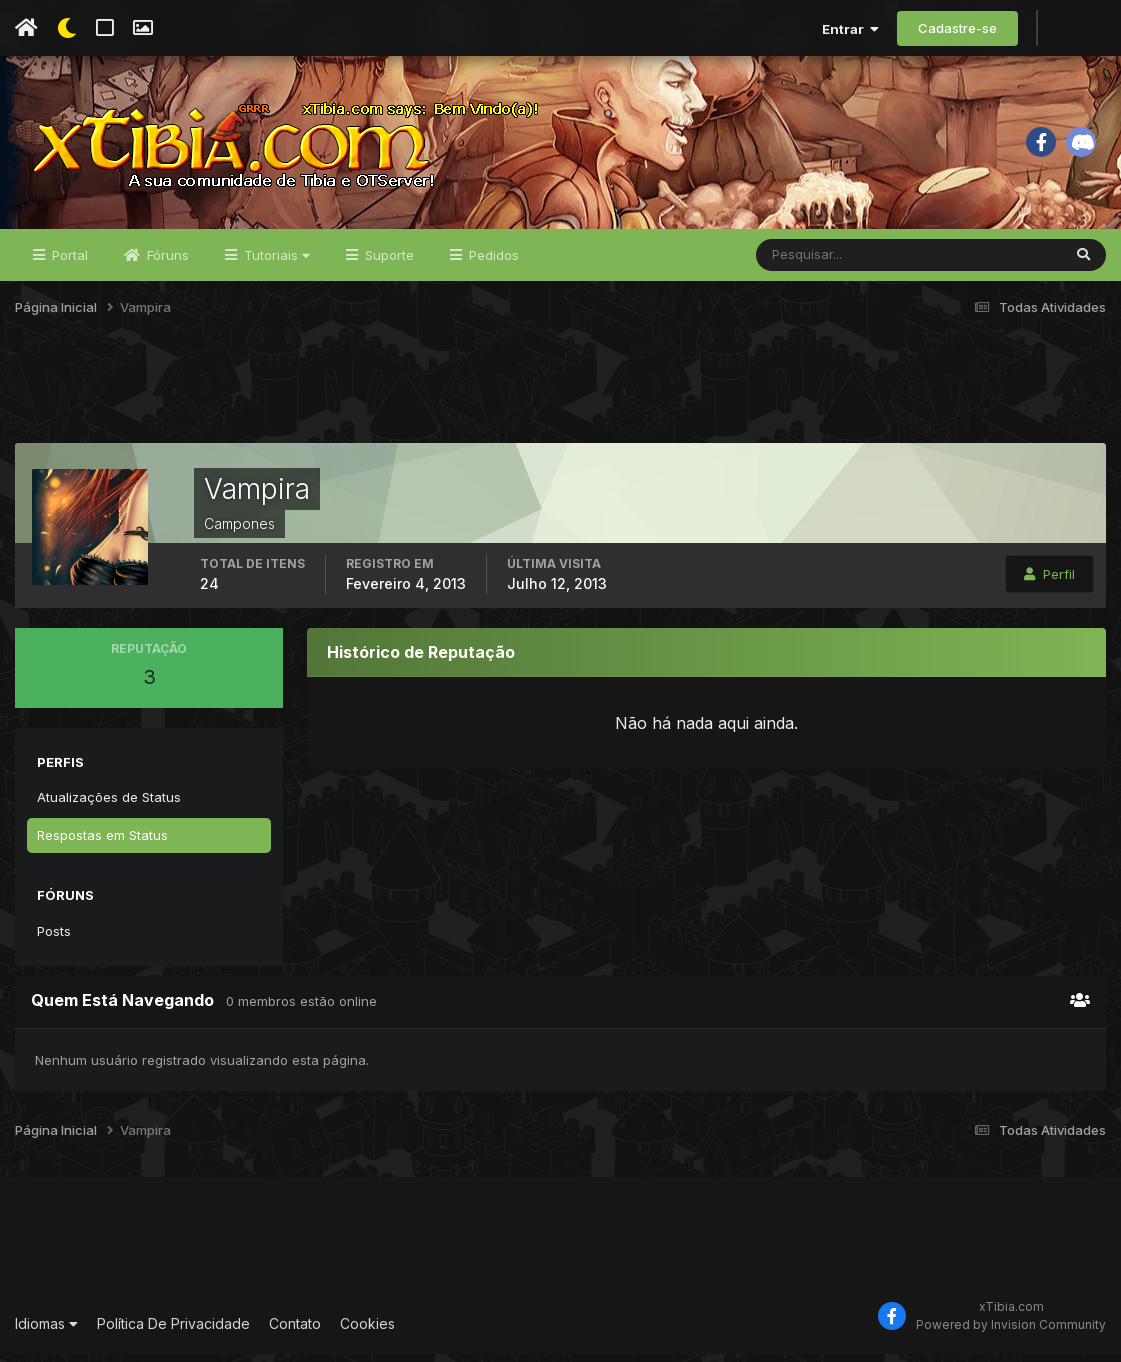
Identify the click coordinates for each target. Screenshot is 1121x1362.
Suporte (387, 262)
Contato (295, 1330)
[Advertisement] (561, 399)
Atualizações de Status (109, 804)
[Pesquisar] (821, 262)
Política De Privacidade (173, 1330)
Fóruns (166, 262)
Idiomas (46, 1330)
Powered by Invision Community (1011, 1331)
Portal (68, 262)
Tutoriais (275, 262)
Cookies (367, 1330)
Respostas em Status (102, 842)
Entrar (850, 29)
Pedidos (492, 262)
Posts (54, 938)
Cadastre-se (957, 28)
